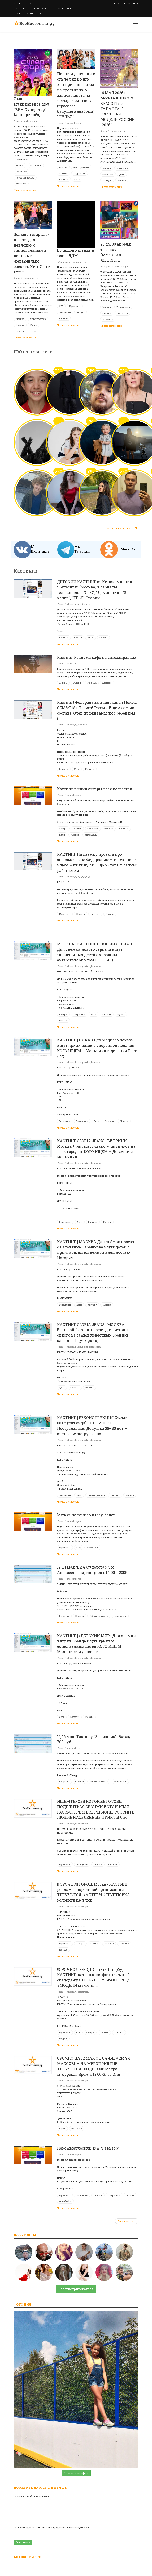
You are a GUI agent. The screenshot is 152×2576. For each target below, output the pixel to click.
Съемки (63, 173)
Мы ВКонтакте (40, 549)
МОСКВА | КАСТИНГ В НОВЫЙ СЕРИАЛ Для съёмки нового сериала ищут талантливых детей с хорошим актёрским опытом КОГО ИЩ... (94, 951)
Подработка (123, 307)
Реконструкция (96, 1495)
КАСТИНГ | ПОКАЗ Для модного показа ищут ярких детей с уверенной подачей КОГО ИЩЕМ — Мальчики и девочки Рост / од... (97, 1047)
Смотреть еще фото (76, 2473)
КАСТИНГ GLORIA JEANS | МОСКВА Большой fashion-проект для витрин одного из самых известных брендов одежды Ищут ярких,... (92, 1332)
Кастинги (21, 8)
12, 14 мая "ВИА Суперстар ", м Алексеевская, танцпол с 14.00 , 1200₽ (92, 1570)
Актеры (80, 312)
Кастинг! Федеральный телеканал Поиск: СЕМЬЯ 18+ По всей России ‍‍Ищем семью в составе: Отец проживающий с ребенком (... (97, 710)
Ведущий (64, 1616)
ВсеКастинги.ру (37, 23)
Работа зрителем (25, 177)
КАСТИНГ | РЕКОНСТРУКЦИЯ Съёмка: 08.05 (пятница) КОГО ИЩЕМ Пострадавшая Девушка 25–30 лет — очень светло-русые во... (94, 1425)
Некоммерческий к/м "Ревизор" (88, 2148)
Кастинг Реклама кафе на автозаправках (96, 657)
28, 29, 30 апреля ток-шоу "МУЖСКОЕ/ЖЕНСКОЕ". (115, 252)
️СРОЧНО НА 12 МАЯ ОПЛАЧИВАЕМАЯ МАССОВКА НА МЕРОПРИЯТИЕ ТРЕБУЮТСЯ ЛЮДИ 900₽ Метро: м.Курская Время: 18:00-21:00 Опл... (93, 2066)
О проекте (45, 14)
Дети (122, 174)
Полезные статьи (25, 14)
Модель (122, 180)
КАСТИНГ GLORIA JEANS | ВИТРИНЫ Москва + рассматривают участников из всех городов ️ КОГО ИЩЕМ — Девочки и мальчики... (96, 1148)
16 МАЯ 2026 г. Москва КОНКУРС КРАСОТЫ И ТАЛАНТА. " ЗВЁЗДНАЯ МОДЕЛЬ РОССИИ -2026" (117, 108)
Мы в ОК (128, 549)
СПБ (61, 306)
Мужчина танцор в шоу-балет (86, 1514)
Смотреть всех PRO (121, 528)
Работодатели (63, 8)
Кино (91, 637)
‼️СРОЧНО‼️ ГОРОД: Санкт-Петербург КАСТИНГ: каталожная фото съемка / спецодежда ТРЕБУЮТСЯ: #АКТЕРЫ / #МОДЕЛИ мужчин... (93, 1977)
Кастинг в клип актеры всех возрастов (94, 788)
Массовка (21, 183)
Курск (62, 2128)
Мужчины (74, 306)
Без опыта (21, 171)
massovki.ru (120, 1616)
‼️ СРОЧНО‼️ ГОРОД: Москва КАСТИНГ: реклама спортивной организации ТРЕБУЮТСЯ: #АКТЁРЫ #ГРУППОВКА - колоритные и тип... (94, 1892)
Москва (20, 165)
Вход (117, 3)
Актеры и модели (40, 8)
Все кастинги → (127, 2221)
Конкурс (107, 180)
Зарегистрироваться (76, 2289)
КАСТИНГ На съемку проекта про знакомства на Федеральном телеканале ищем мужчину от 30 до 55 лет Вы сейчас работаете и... (97, 862)
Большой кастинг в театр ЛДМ (75, 253)
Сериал (78, 637)
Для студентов (81, 167)
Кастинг (63, 179)
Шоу (78, 1547)
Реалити (63, 769)
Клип (77, 179)
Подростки (79, 173)
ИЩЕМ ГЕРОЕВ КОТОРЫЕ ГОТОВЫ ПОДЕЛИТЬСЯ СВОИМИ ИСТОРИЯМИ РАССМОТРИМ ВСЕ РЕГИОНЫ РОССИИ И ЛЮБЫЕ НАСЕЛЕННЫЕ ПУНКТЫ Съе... (96, 1809)
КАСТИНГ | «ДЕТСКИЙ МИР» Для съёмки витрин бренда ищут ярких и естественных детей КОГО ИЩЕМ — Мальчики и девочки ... (96, 1643)
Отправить (23, 2542)
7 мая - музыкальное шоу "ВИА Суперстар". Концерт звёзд (31, 106)
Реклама (92, 682)
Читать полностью (25, 190)
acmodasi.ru (91, 834)
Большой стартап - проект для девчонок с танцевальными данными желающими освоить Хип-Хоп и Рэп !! (32, 253)
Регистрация (131, 3)
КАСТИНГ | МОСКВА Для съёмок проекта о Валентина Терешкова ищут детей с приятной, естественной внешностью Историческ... (97, 1249)
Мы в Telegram (82, 549)
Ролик (33, 324)
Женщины (35, 165)
